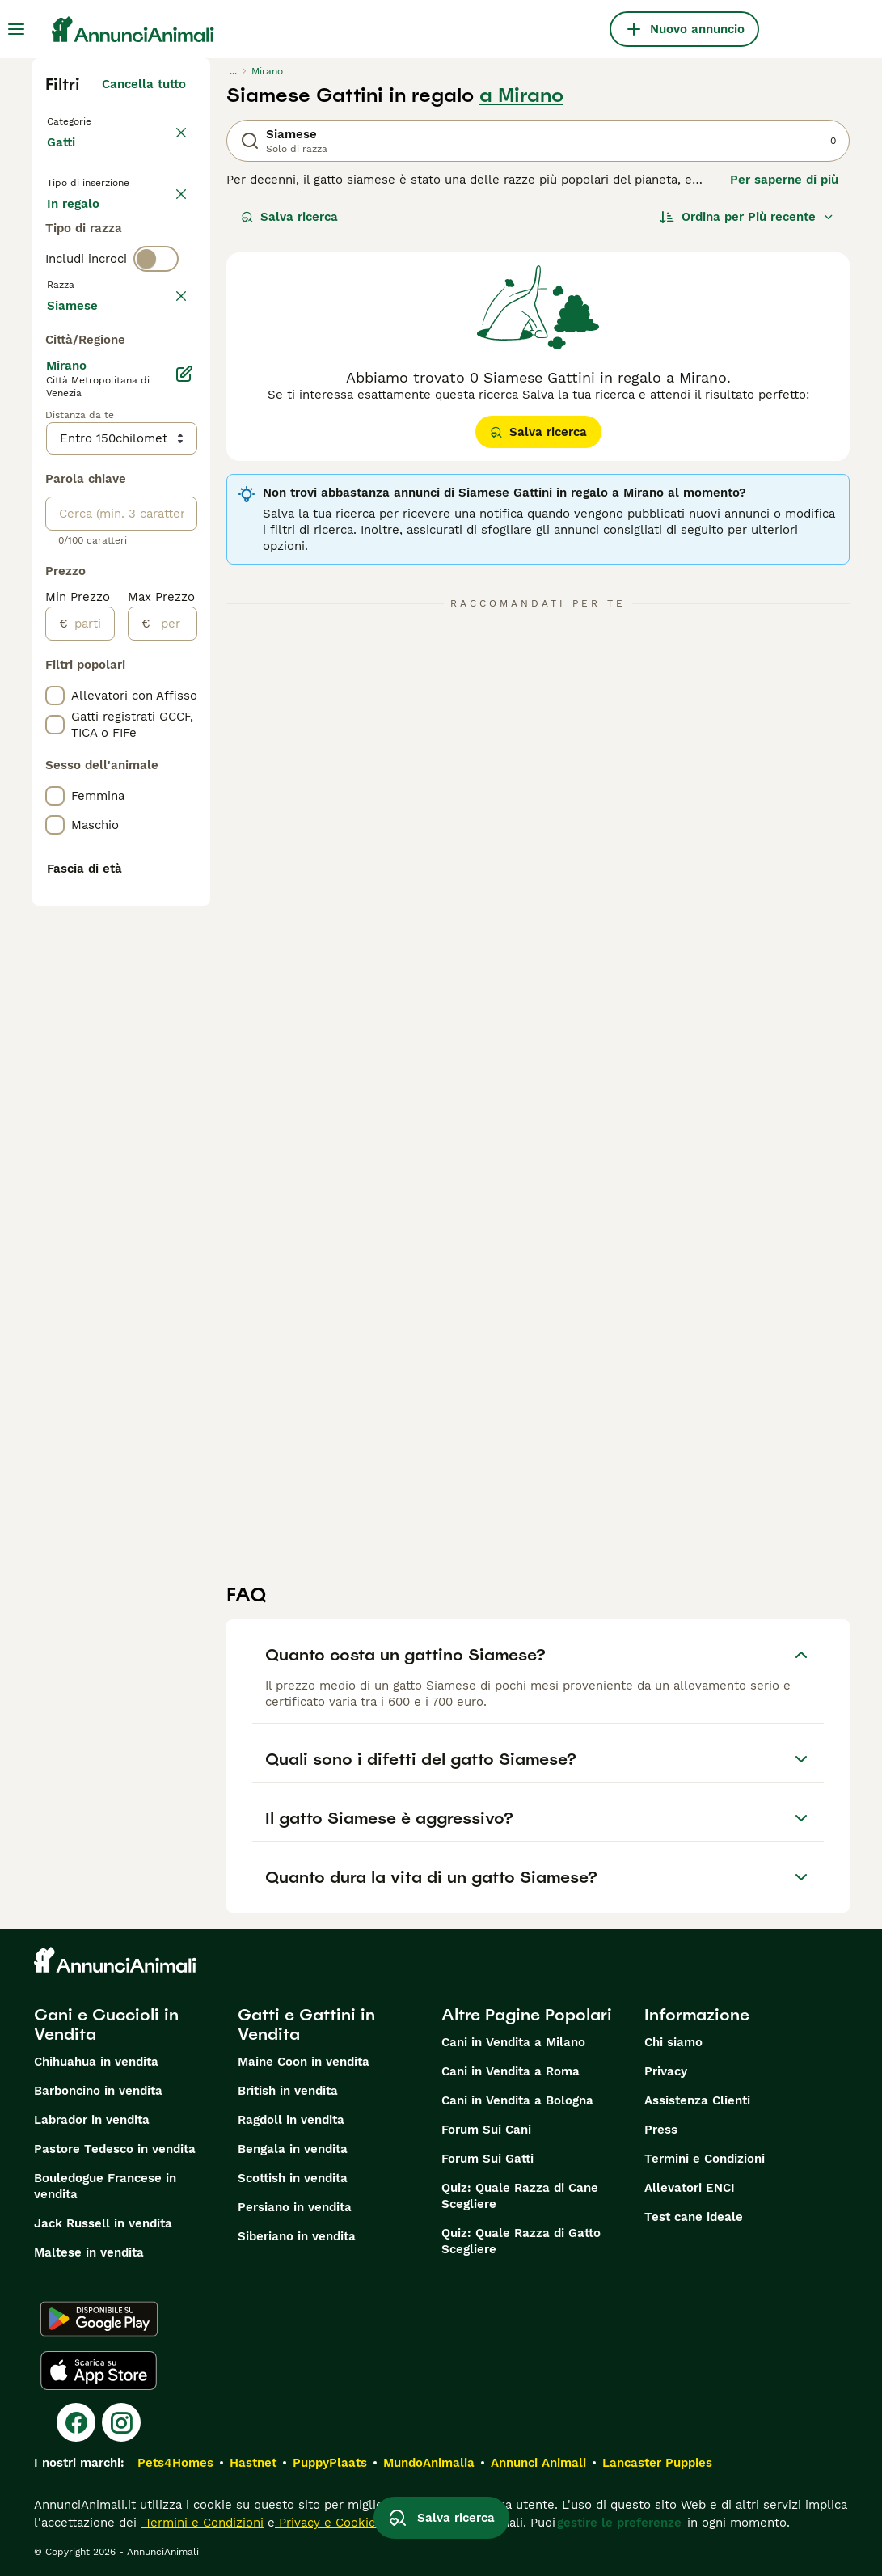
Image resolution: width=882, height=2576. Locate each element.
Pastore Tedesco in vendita (115, 2149)
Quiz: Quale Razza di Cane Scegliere (519, 2196)
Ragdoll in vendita (291, 2120)
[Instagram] (121, 2422)
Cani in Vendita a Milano (513, 2042)
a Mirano (521, 95)
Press (660, 2129)
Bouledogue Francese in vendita (105, 2186)
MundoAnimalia (429, 2462)
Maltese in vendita (89, 2252)
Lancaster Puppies (657, 2462)
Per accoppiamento (117, 310)
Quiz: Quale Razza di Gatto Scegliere (521, 2241)
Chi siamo (673, 2042)
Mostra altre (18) (136, 776)
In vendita (89, 233)
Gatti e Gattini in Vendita (306, 2024)
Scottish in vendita (293, 2178)
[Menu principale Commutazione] (16, 29)
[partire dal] (91, 1097)
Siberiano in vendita (297, 2236)
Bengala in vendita (293, 2149)
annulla (163, 406)
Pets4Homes (175, 2462)
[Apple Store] (98, 2370)
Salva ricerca (289, 216)
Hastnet (253, 2462)
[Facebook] (76, 2422)
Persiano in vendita (295, 2207)
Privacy (665, 2071)
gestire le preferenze (619, 2522)
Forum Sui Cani (486, 2129)
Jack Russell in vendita (103, 2223)
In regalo (86, 271)
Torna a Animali (97, 119)
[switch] (156, 372)
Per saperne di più (784, 179)
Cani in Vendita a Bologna (517, 2100)
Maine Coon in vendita (303, 2061)
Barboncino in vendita (98, 2090)
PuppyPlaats (330, 2462)
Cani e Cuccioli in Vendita (106, 2024)
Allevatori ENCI (689, 2188)
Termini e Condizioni (704, 2158)
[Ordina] (747, 217)
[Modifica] (184, 847)
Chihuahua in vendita (96, 2061)
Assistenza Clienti (697, 2100)
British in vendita (288, 2090)
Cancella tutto (144, 84)
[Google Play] (99, 2318)
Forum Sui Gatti (487, 2158)
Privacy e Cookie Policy (345, 2522)
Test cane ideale (693, 2217)
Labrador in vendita (92, 2120)
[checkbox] (55, 482)
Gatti (64, 158)
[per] (173, 1097)
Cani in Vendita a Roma (510, 2071)
